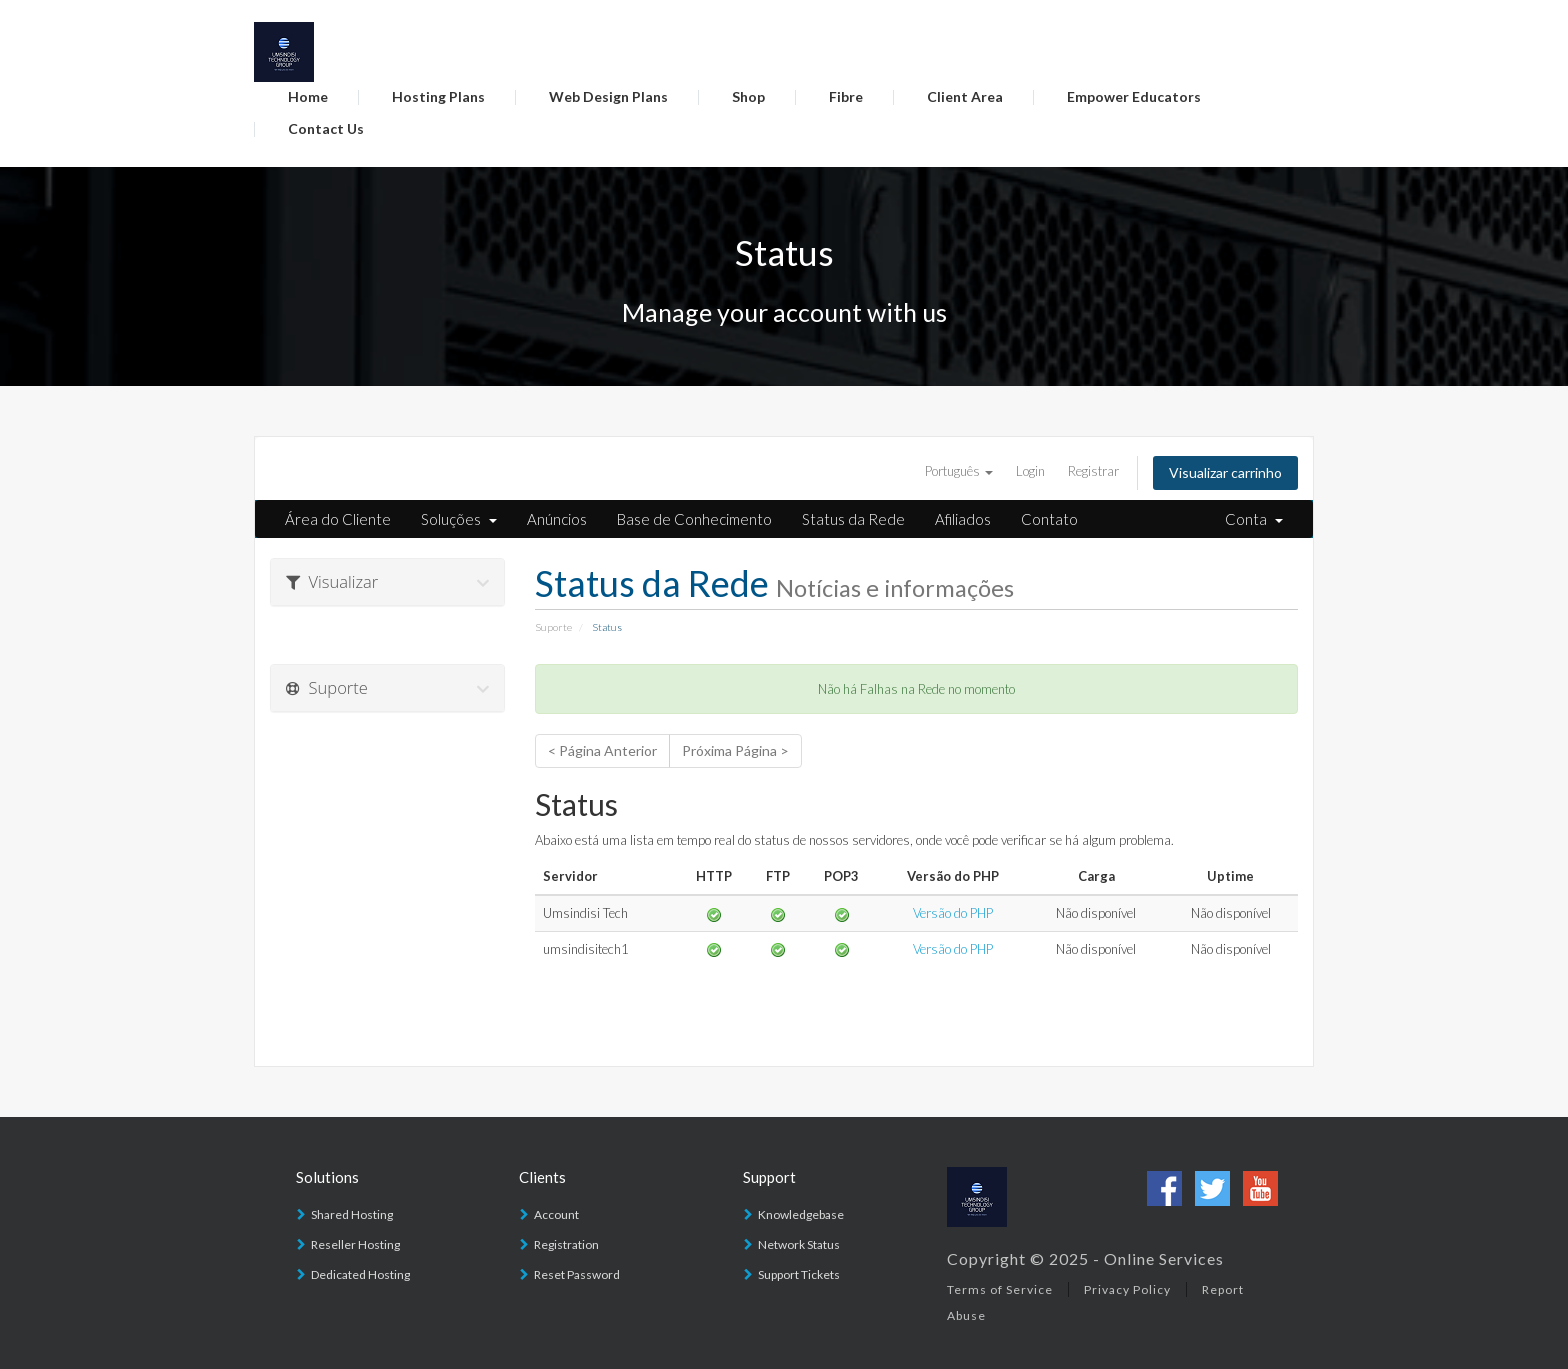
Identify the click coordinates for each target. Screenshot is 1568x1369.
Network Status (799, 1244)
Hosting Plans (438, 96)
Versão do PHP (953, 913)
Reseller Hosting (355, 1244)
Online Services (1164, 1258)
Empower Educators (1134, 96)
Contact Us (326, 128)
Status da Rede (853, 519)
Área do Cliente (338, 519)
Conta (1254, 519)
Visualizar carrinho (1225, 472)
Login (1030, 471)
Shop (748, 96)
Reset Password (577, 1274)
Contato (1049, 519)
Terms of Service (1000, 1289)
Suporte (553, 627)
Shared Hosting (352, 1214)
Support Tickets (799, 1274)
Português (959, 471)
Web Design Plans (608, 96)
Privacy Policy (1127, 1289)
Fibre (846, 96)
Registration (566, 1244)
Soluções (459, 519)
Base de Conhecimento (694, 519)
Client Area (965, 96)
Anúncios (557, 519)
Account (556, 1214)
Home (308, 96)
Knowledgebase (801, 1214)
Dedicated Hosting (360, 1274)
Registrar (1093, 471)
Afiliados (963, 519)
